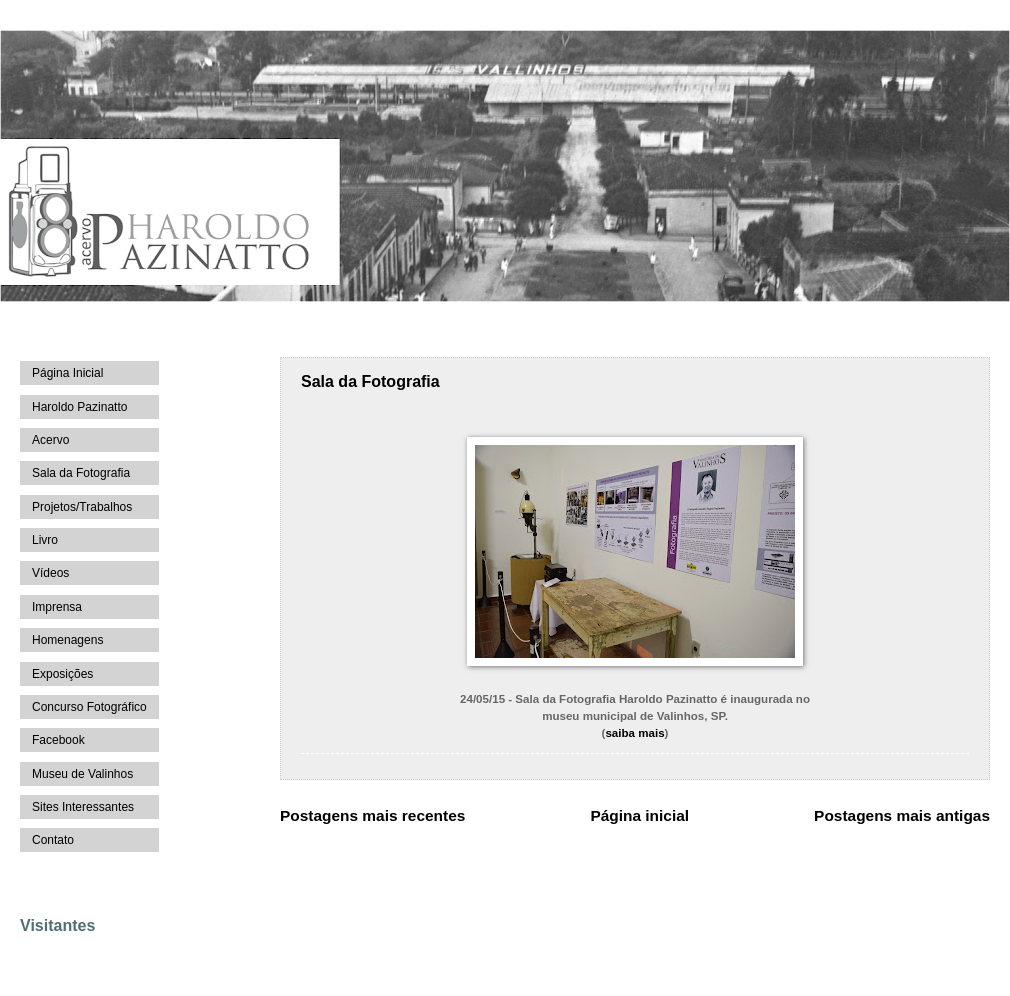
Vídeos (50, 573)
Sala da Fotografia (370, 381)
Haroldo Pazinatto (79, 407)
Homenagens (67, 640)
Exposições (62, 674)
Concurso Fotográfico (89, 707)
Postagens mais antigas (902, 815)
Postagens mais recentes (372, 815)
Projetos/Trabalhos (82, 507)
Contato (53, 840)
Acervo (50, 440)
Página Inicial (67, 373)
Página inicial (639, 815)
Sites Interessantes (83, 807)
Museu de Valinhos (82, 774)
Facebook (58, 740)
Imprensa (57, 607)
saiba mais (634, 733)
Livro (45, 540)
